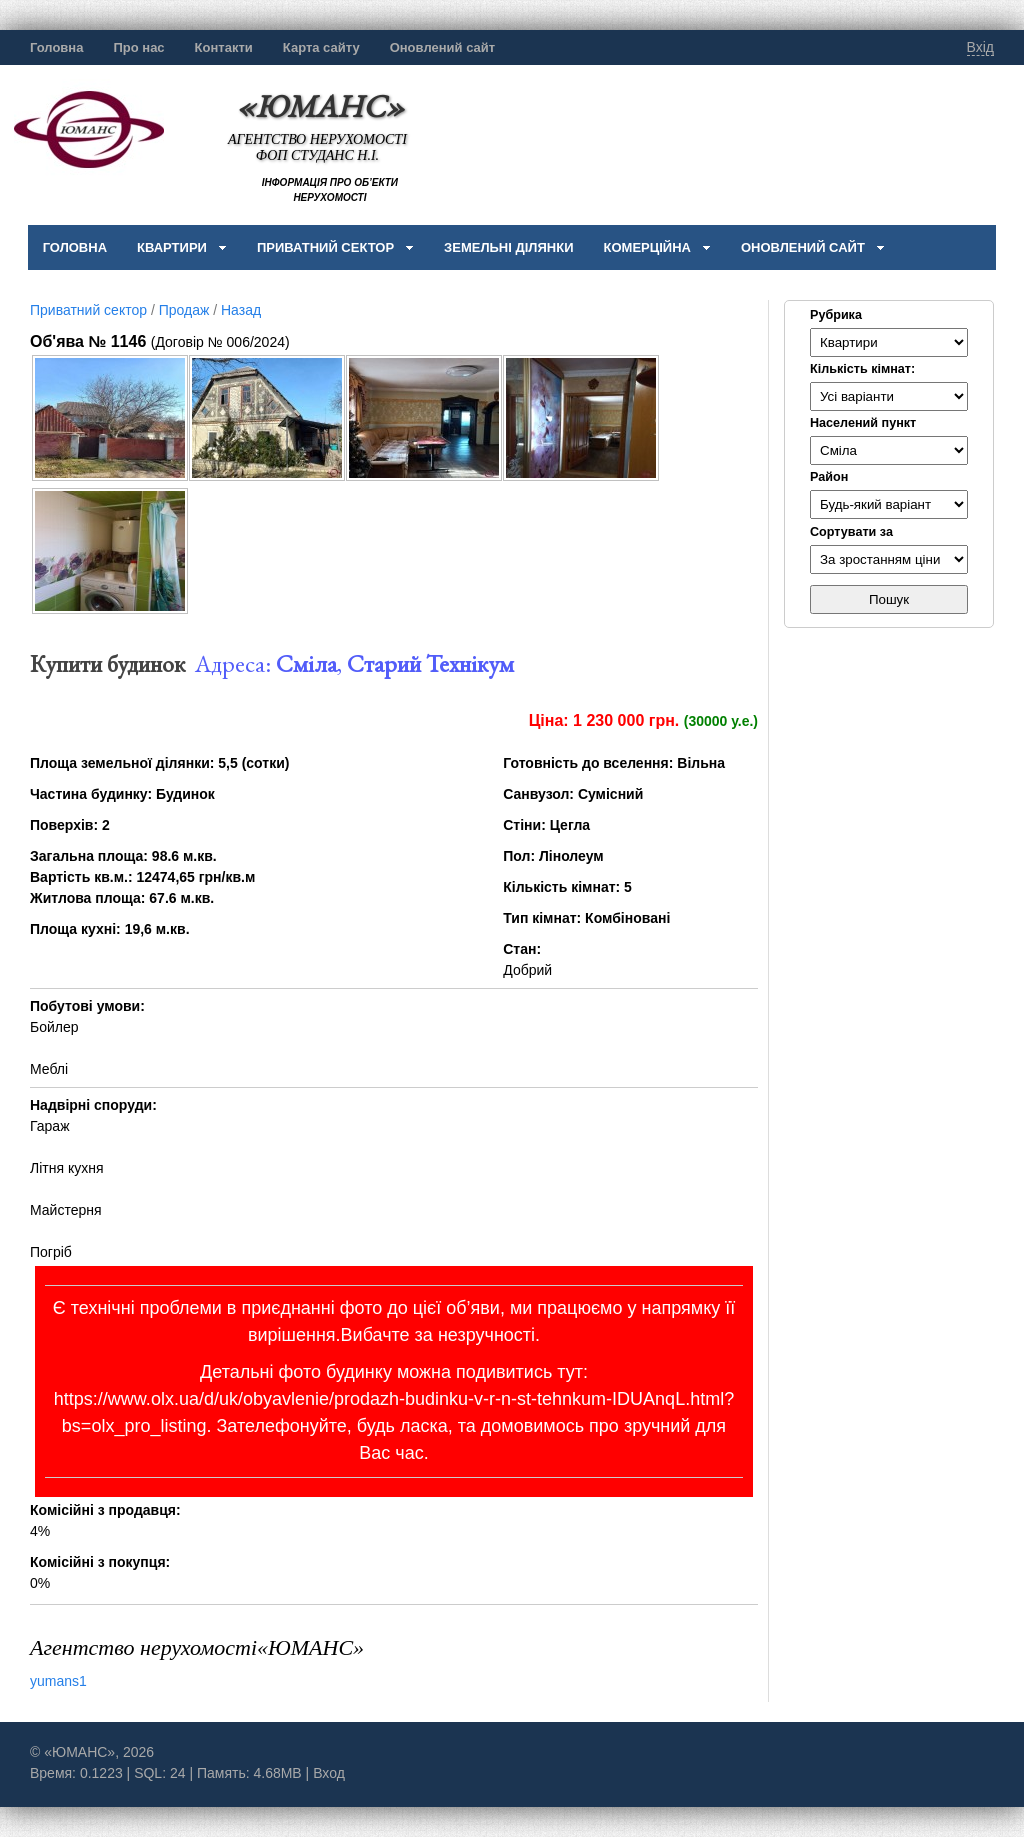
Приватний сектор (88, 310)
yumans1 (58, 1681)
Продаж (184, 310)
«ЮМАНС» (320, 105)
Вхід (980, 47)
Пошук (889, 599)
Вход (329, 1773)
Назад (241, 310)
